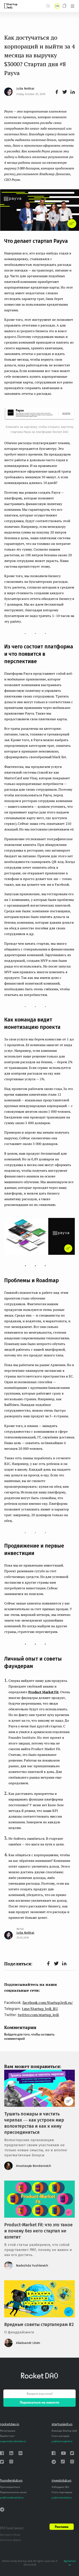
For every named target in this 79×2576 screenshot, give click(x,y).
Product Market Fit (43, 1692)
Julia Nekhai (25, 88)
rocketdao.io (9, 2424)
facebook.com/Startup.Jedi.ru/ (48, 2002)
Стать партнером (62, 2492)
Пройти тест (7, 2436)
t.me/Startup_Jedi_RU (40, 2008)
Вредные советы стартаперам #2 (39, 2324)
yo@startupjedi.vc (62, 2441)
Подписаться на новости (39, 2402)
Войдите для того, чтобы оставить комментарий (29, 2036)
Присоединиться (10, 2487)
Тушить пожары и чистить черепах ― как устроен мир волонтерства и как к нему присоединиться (34, 2123)
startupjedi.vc (62, 2424)
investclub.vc (61, 2480)
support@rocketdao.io (13, 2441)
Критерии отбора (10, 2534)
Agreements (70, 2562)
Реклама (61, 2527)
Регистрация (7, 2430)
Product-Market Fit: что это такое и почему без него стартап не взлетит (38, 2231)
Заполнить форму (10, 2539)
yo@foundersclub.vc (12, 2497)
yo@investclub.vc (62, 2497)
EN (57, 6)
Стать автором (60, 2436)
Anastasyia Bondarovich (33, 2166)
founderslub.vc (11, 2480)
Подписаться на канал (13, 2492)
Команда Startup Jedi (64, 2430)
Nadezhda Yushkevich (32, 2265)
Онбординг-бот (60, 2487)
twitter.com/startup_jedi (38, 2014)
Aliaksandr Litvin (28, 2343)
